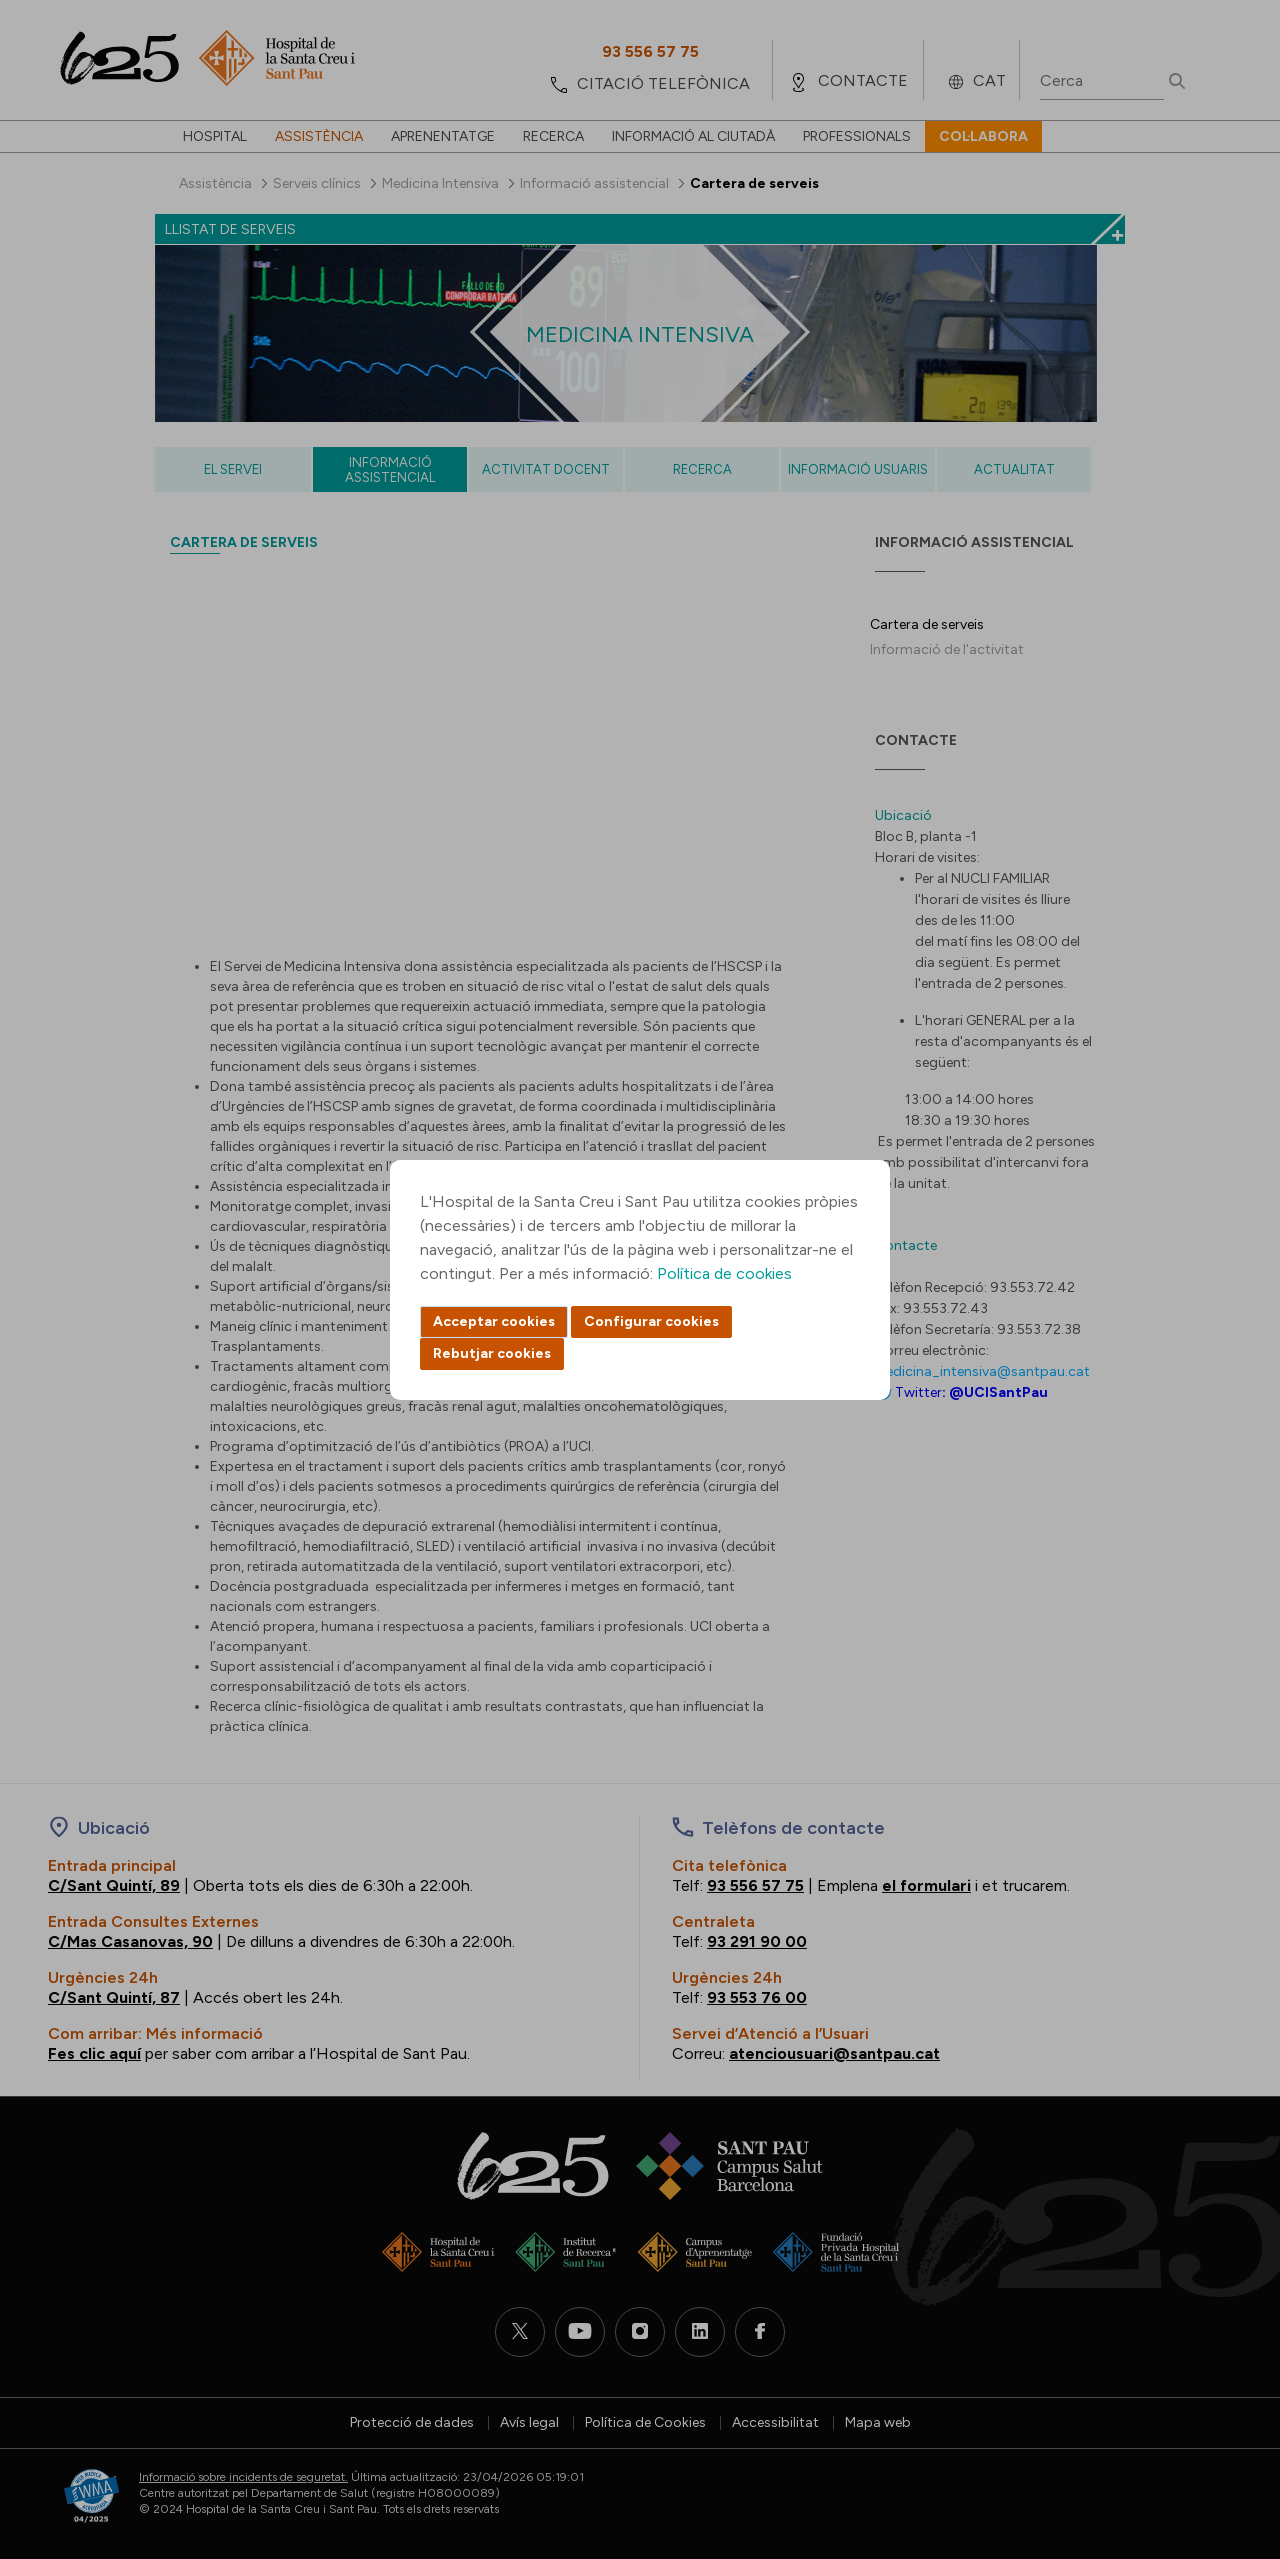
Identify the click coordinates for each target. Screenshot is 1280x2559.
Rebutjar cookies (492, 1353)
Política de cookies (724, 1273)
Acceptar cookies (494, 1321)
